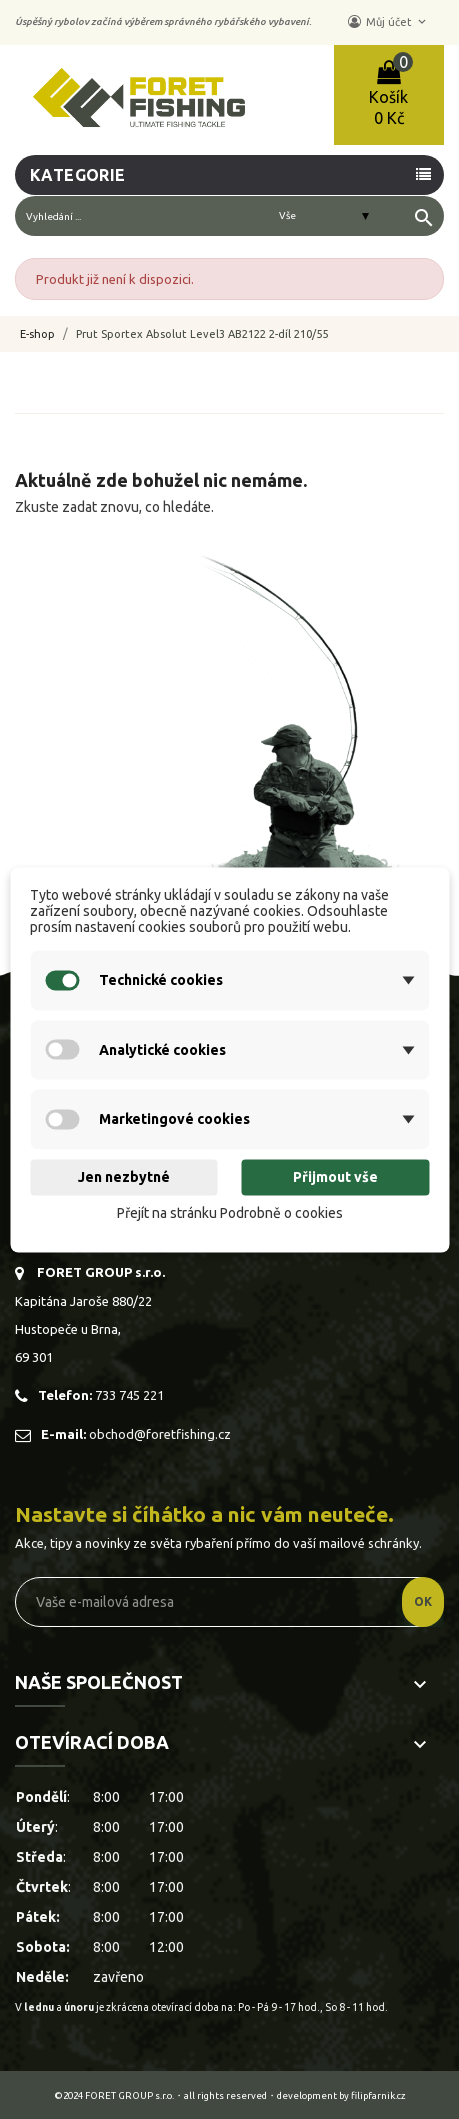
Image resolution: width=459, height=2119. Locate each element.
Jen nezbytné (124, 1178)
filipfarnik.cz (378, 2095)
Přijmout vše (335, 1178)
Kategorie (78, 175)
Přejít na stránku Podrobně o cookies (230, 1214)
